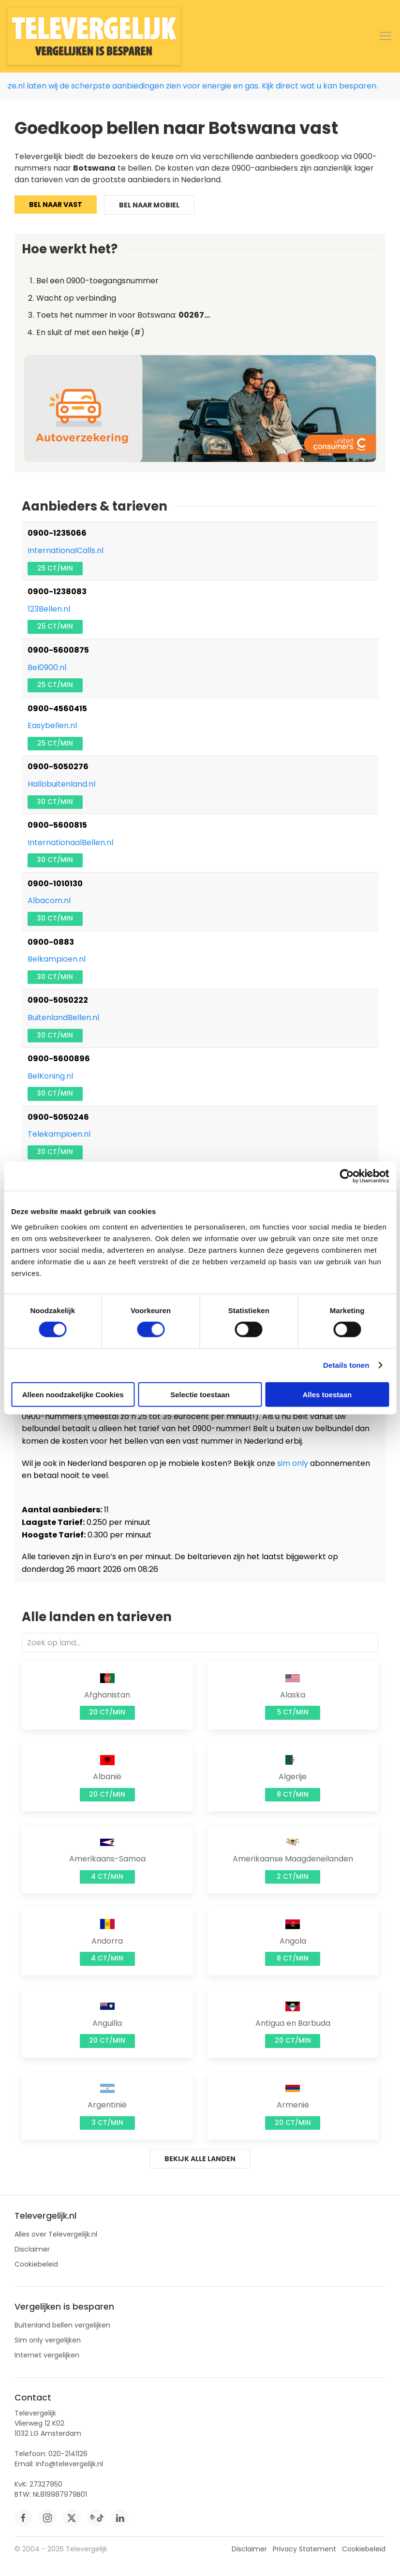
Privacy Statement (304, 2549)
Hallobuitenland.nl (61, 784)
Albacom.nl (49, 900)
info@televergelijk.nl (69, 2464)
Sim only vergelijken (48, 2340)
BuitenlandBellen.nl (63, 1017)
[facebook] (23, 2518)
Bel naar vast (55, 204)
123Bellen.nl (49, 609)
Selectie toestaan (200, 1394)
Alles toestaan (327, 1394)
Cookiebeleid (36, 2264)
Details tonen (346, 1365)
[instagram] (47, 2518)
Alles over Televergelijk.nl (56, 2234)
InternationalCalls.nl (66, 550)
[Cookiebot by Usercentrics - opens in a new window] (346, 1176)
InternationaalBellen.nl (70, 842)
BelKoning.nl (50, 1076)
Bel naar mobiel (149, 205)
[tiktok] (95, 2518)
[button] (385, 36)
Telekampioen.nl (59, 1134)
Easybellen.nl (52, 725)
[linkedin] (120, 2518)
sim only (292, 1463)
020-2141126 (68, 2454)
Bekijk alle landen (200, 2159)
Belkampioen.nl (57, 959)
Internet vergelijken (47, 2355)
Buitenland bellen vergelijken (62, 2325)
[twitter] (71, 2518)
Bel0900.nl (47, 667)
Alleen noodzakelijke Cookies (73, 1394)
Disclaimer (32, 2249)
